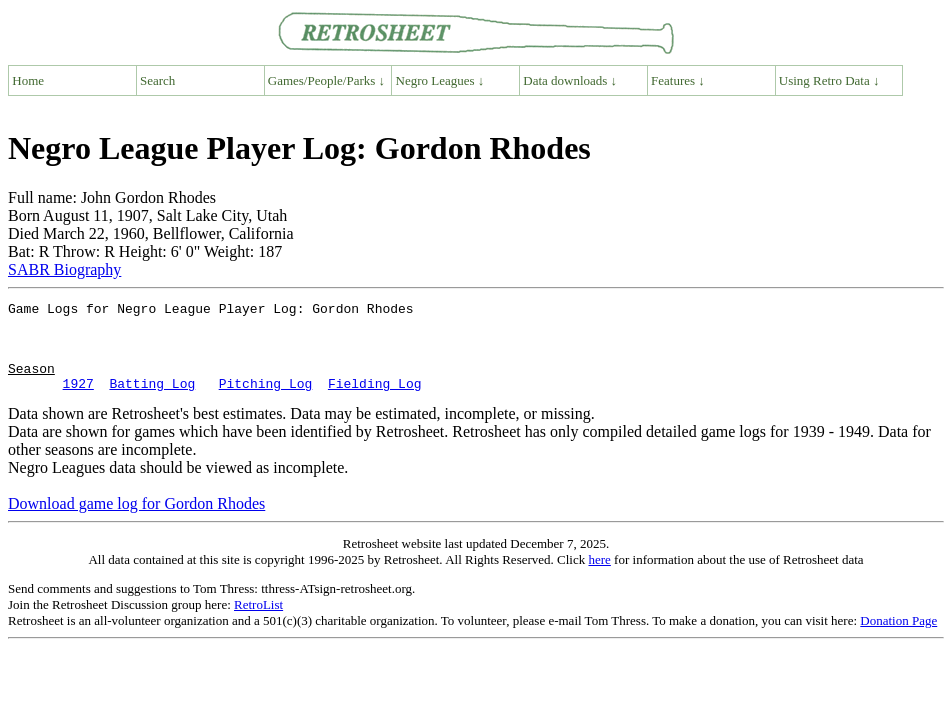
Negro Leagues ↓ (440, 80)
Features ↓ (678, 80)
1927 (78, 401)
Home (28, 80)
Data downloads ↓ (570, 80)
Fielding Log (375, 401)
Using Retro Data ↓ (829, 80)
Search (157, 80)
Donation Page (898, 638)
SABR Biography (64, 269)
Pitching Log (266, 401)
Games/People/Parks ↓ (326, 80)
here (599, 577)
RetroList (258, 622)
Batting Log (152, 401)
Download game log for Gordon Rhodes (136, 521)
